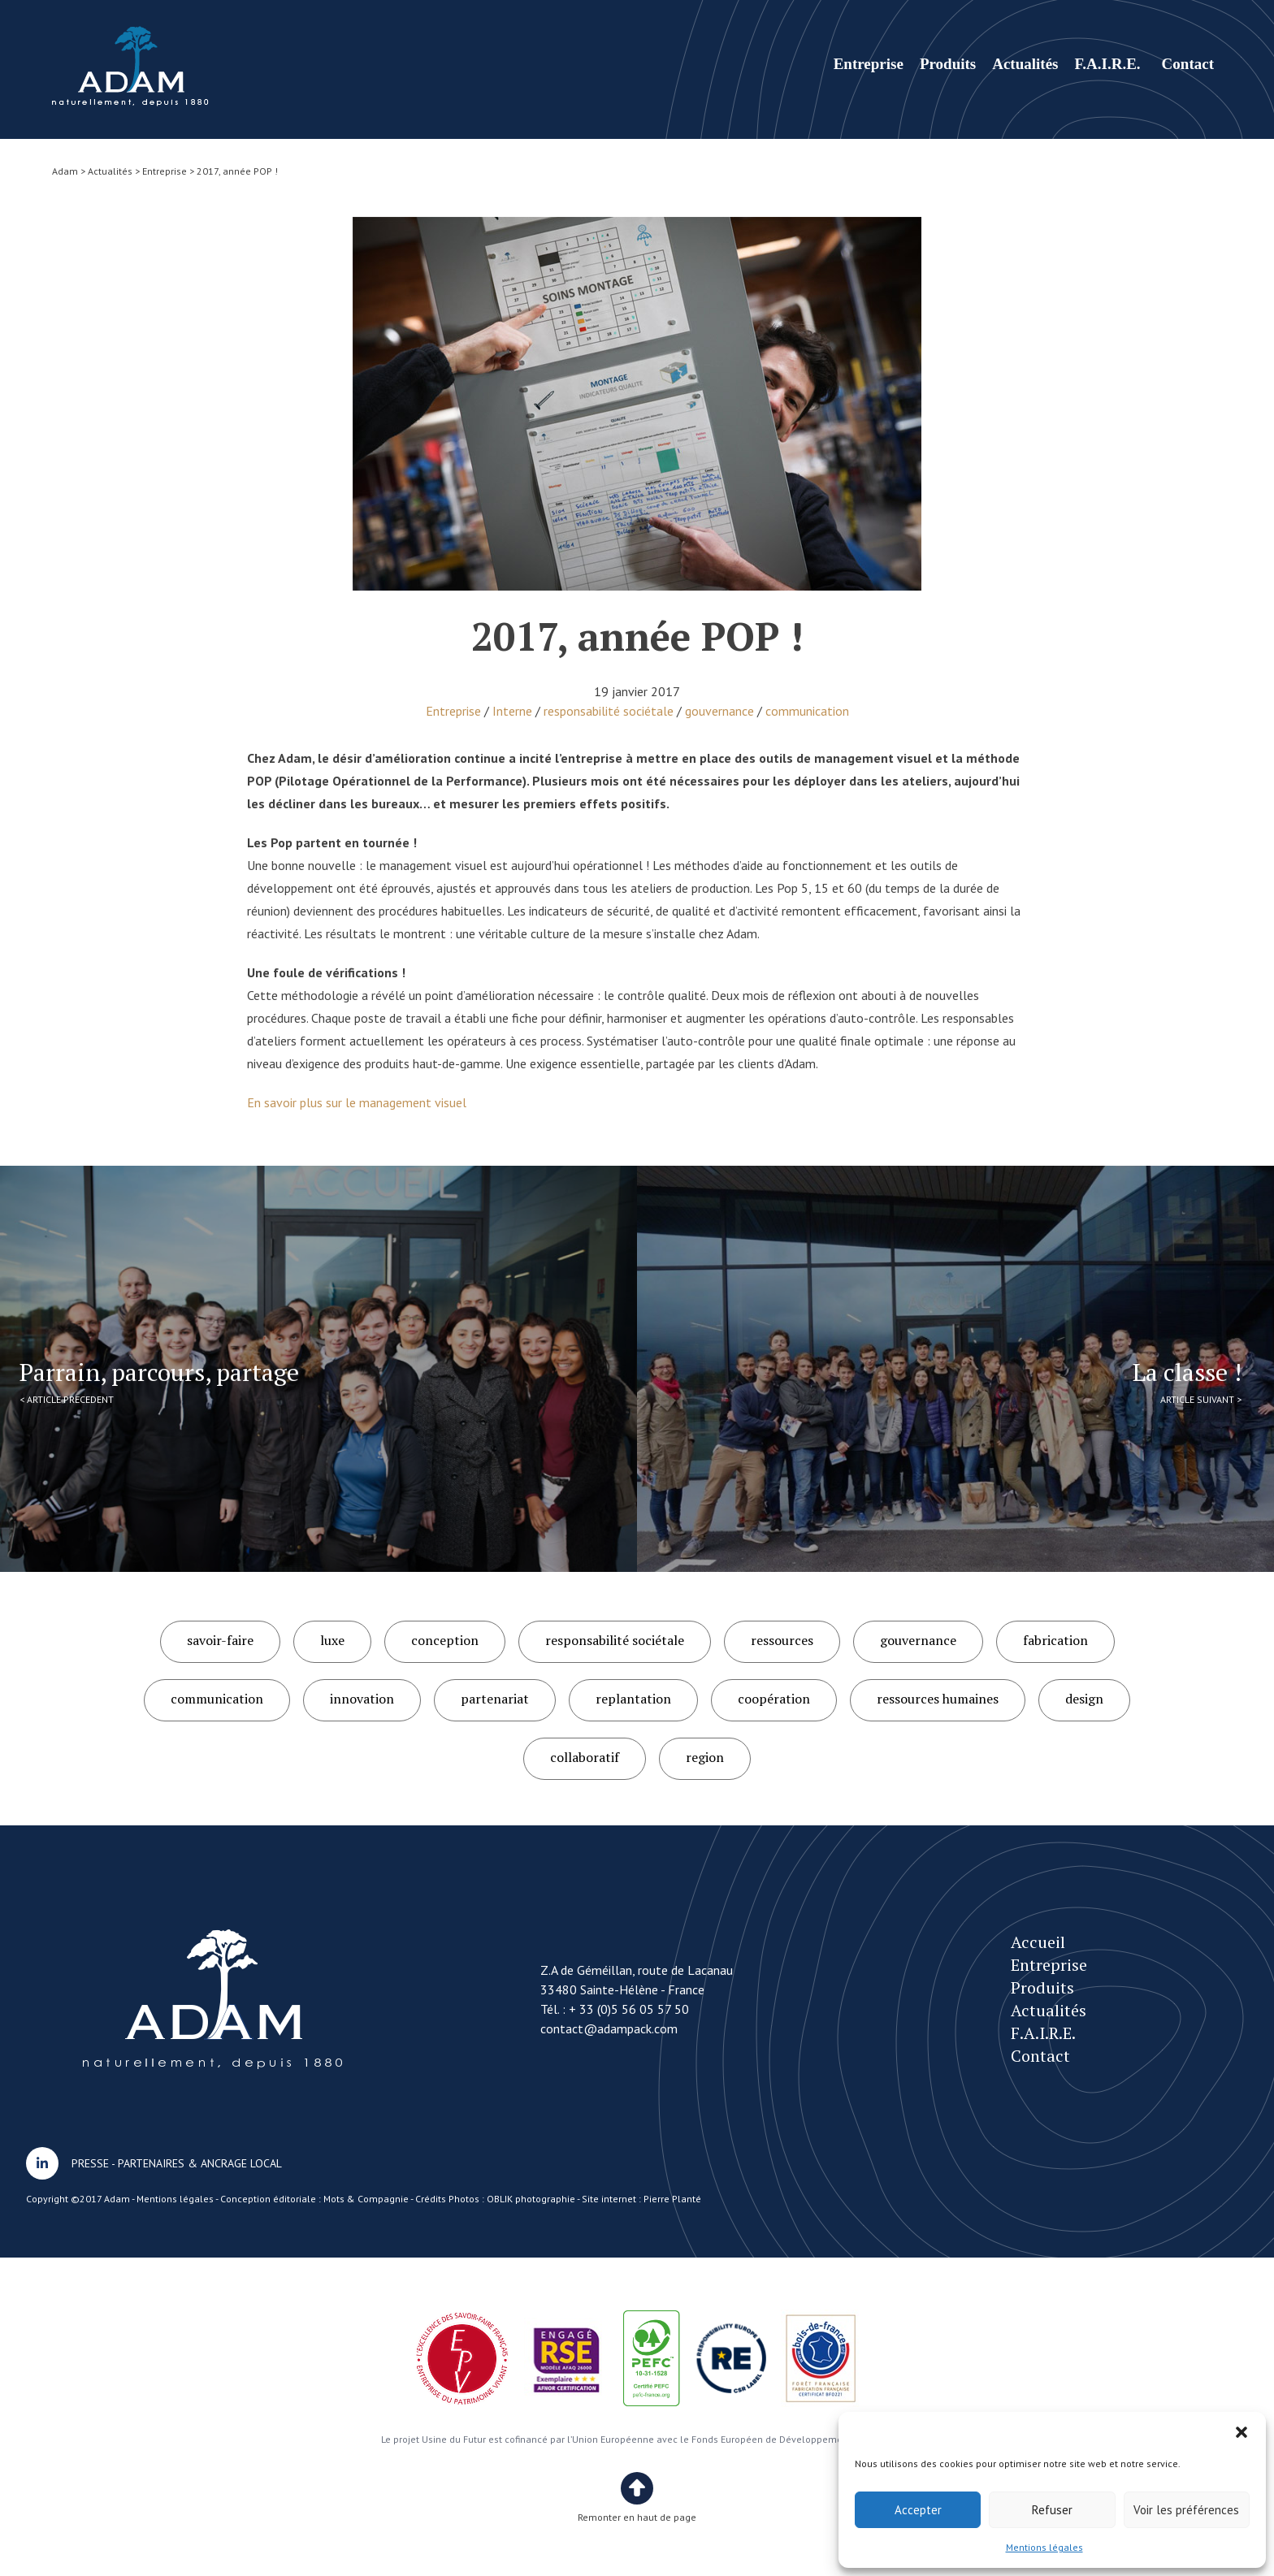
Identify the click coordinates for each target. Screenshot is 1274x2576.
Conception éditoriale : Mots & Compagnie (314, 2199)
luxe (332, 1640)
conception (445, 1640)
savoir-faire (220, 1640)
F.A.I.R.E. (1107, 63)
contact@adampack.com (609, 2028)
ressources (782, 1640)
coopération (774, 1699)
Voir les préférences (1186, 2510)
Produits (948, 63)
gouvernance (719, 711)
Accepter (918, 2510)
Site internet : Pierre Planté (641, 2199)
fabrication (1055, 1640)
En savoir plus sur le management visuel (356, 1102)
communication (807, 711)
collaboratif (584, 1757)
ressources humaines (938, 1699)
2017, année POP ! (130, 66)
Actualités (1025, 63)
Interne (512, 711)
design (1084, 1699)
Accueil (1038, 1942)
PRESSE (90, 2163)
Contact (1188, 63)
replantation (633, 1699)
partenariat (495, 1699)
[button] (1241, 2432)
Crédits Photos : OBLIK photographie (495, 2199)
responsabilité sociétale (609, 711)
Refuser (1052, 2510)
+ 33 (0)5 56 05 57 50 (629, 2009)
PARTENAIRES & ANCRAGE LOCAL (200, 2163)
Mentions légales (1044, 2547)
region (705, 1757)
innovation (362, 1699)
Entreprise (869, 63)
